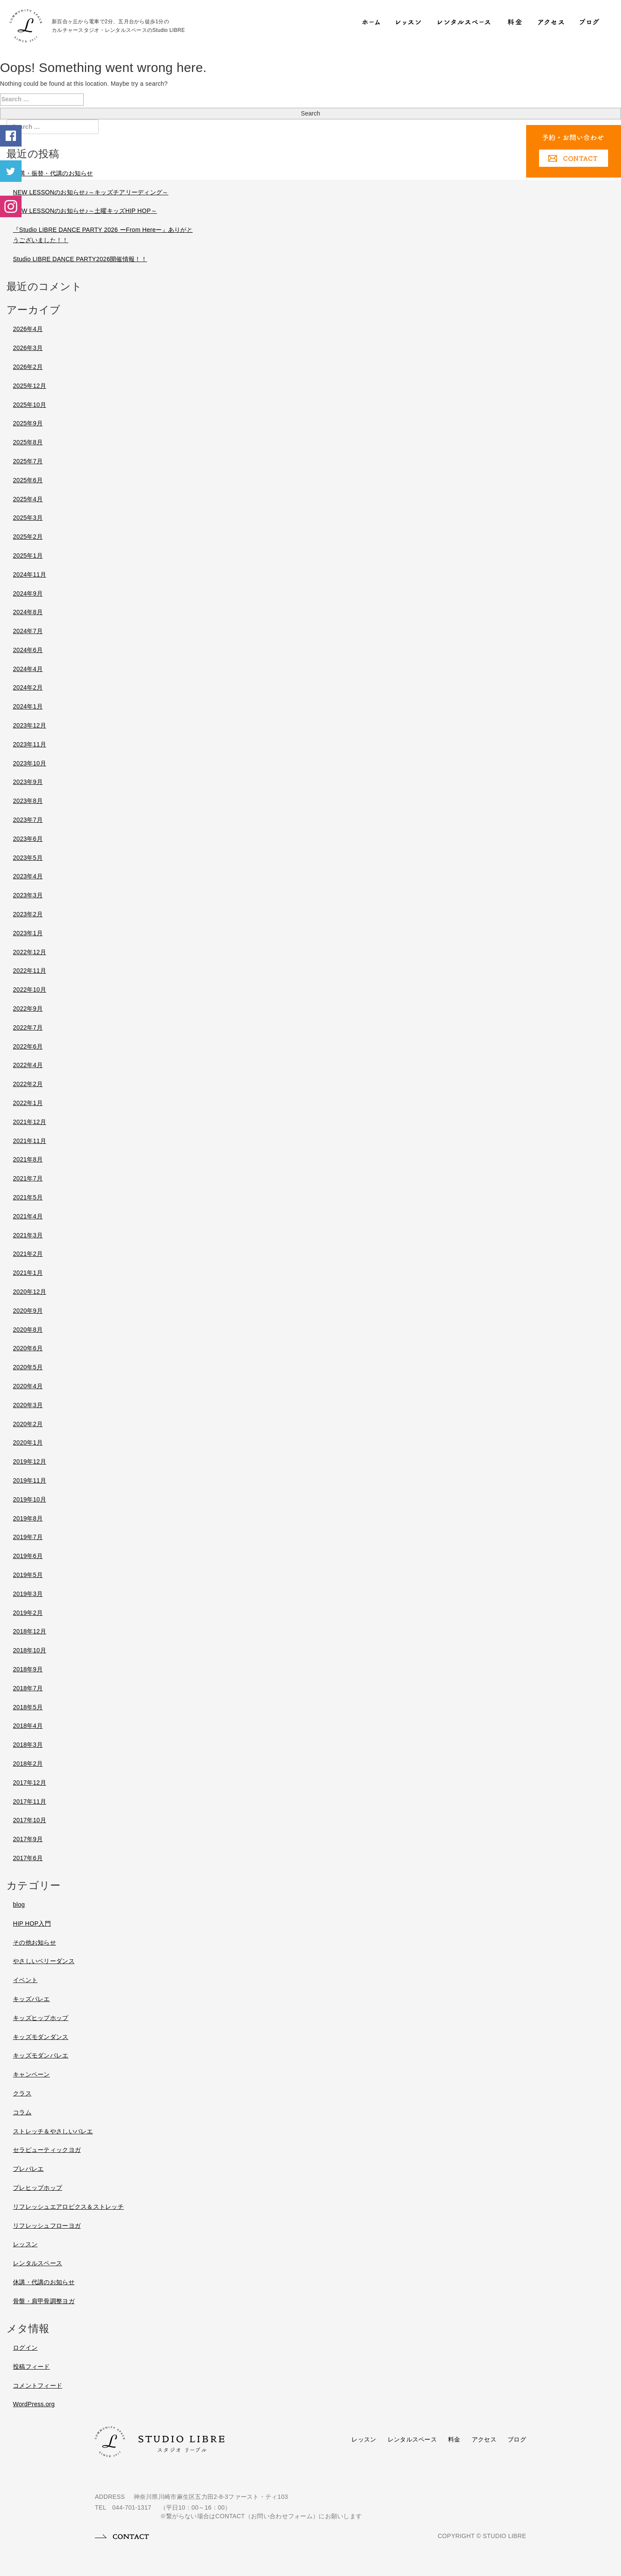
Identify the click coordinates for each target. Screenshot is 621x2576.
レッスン (363, 2439)
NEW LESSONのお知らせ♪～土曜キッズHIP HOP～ (85, 210)
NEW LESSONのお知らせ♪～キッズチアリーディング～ (90, 192)
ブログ (517, 2439)
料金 (454, 2439)
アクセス (484, 2439)
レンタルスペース (412, 2439)
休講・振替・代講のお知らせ (53, 173)
